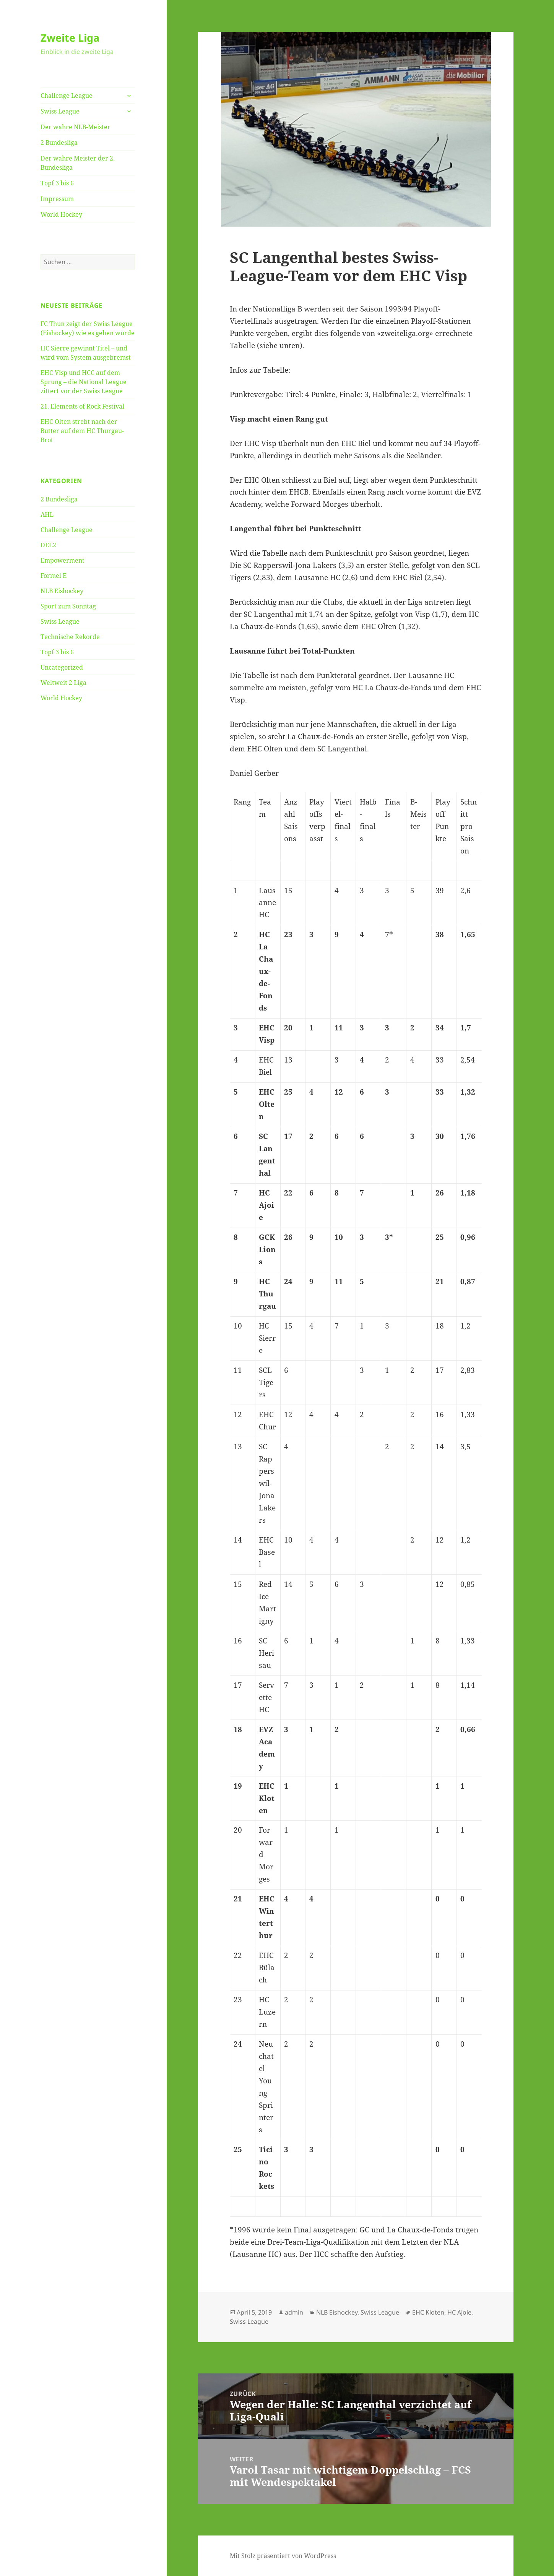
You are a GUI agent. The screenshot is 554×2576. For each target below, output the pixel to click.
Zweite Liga (70, 38)
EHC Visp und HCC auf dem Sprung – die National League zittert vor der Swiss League (84, 381)
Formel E (54, 575)
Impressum (57, 199)
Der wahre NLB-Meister (75, 127)
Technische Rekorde (70, 637)
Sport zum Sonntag (68, 606)
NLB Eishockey (62, 591)
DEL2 (48, 545)
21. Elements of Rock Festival (82, 406)
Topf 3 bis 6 (57, 183)
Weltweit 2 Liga (63, 682)
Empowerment (62, 560)
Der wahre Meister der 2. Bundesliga (78, 163)
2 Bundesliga (59, 142)
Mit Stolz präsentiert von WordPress (283, 2556)
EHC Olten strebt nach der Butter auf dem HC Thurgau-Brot (82, 430)
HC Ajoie (459, 2312)
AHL (47, 514)
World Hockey (61, 214)
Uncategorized (62, 667)
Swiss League (60, 111)
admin (294, 2312)
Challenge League (67, 95)
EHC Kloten (428, 2312)
